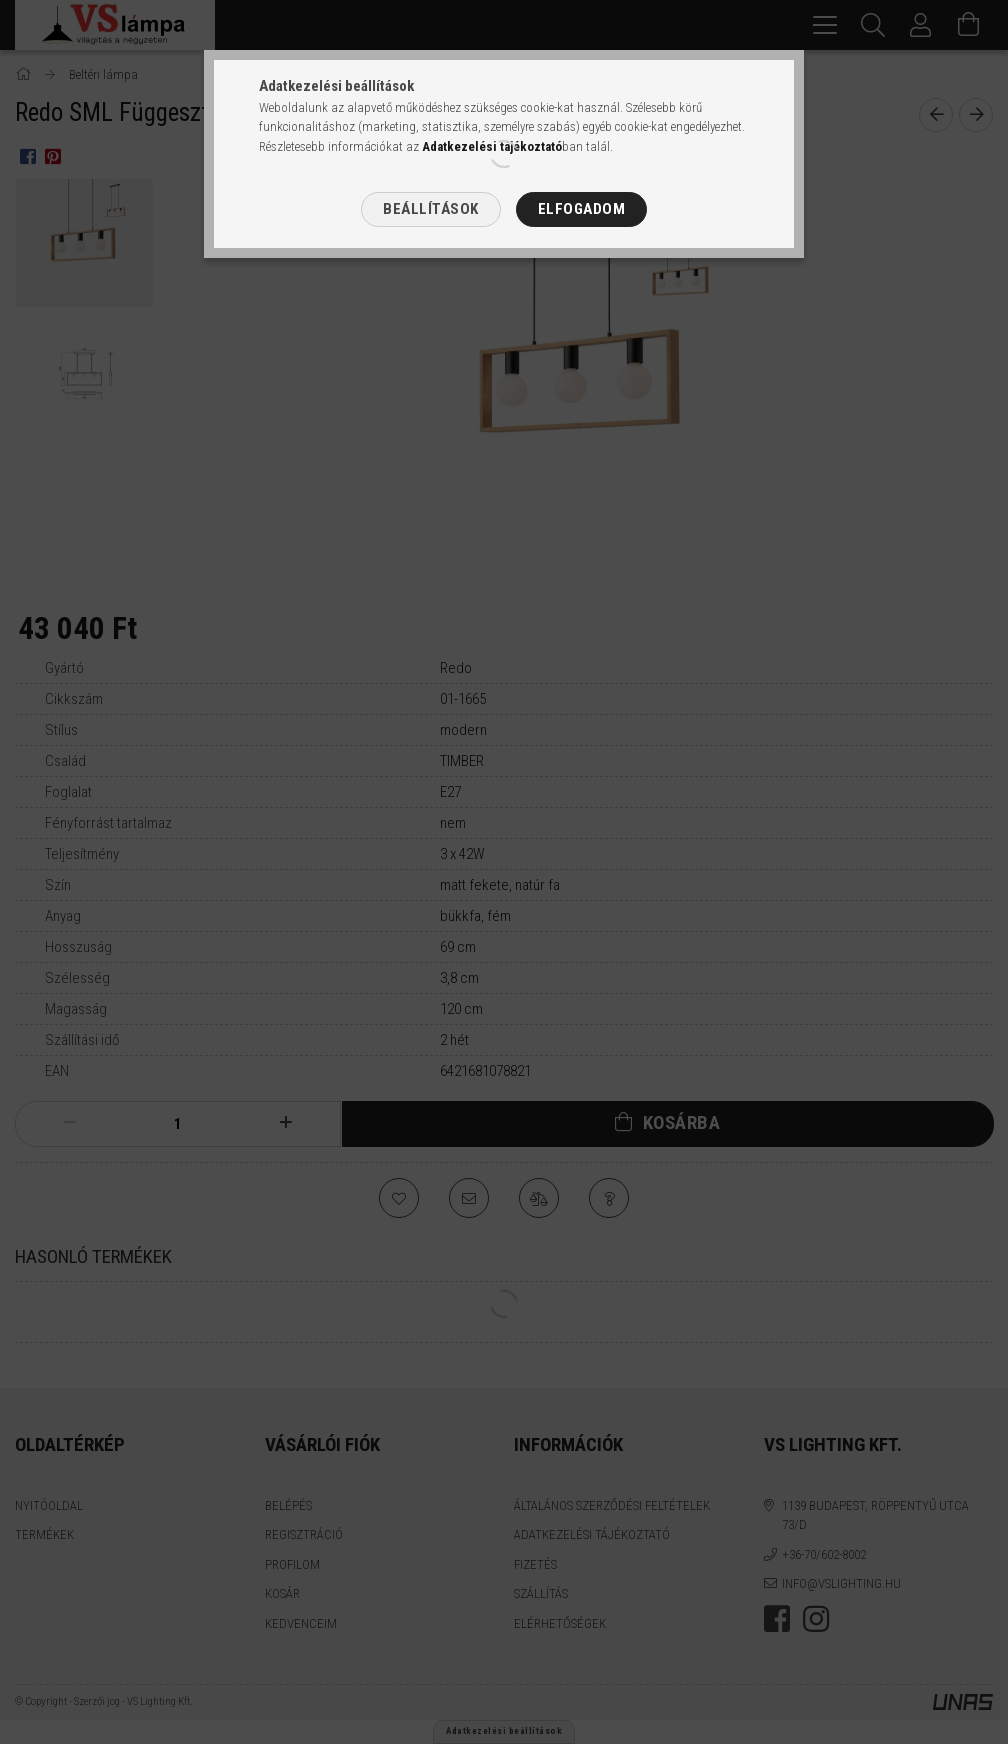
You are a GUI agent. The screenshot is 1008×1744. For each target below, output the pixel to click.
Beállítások (431, 209)
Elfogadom (582, 209)
